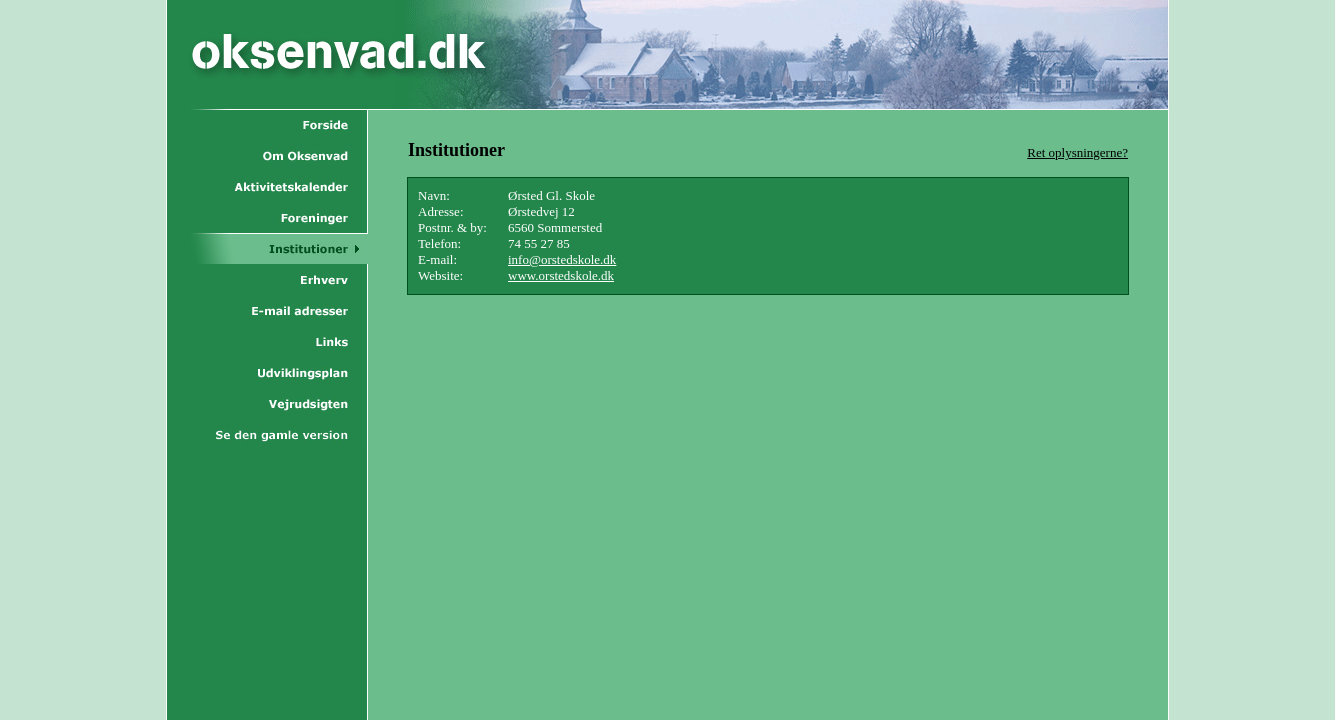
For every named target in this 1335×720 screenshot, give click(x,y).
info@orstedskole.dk (562, 259)
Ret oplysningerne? (1077, 152)
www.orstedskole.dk (561, 275)
